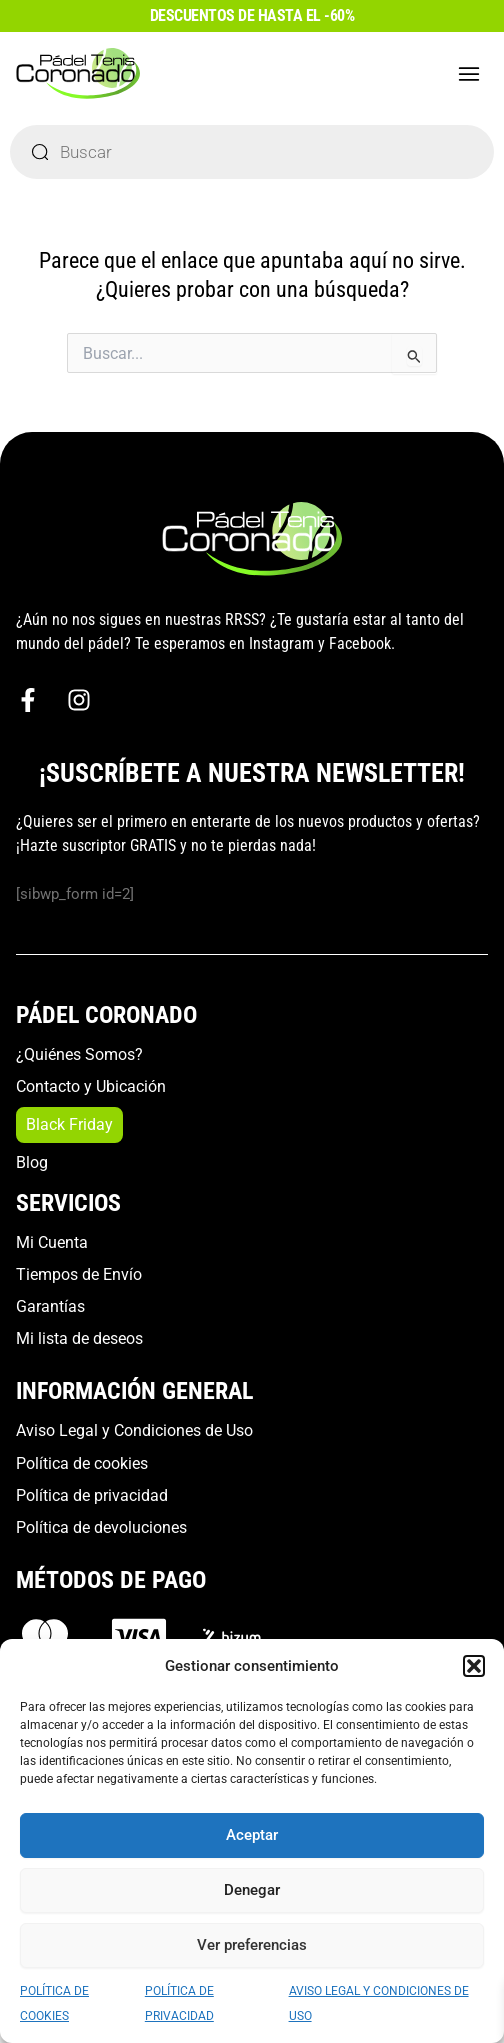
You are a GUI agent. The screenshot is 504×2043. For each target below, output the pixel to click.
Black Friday (69, 1124)
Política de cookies (82, 1463)
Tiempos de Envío (79, 1274)
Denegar (252, 1890)
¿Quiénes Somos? (79, 1054)
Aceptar (252, 1835)
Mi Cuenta (52, 1242)
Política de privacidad (92, 1495)
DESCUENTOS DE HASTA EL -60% (252, 15)
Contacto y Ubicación (91, 1086)
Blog (32, 1162)
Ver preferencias (252, 1945)
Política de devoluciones (101, 1527)
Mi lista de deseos (79, 1338)
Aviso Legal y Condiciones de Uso (134, 1430)
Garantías (50, 1306)
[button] (474, 1666)
